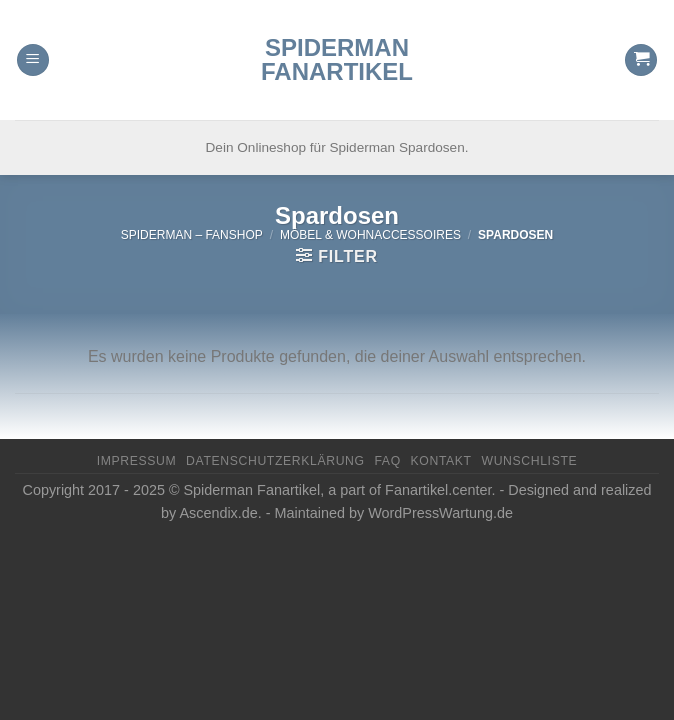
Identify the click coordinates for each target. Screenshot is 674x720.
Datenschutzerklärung (275, 461)
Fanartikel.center (438, 490)
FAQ (387, 461)
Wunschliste (529, 461)
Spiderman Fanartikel (337, 60)
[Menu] (33, 60)
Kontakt (441, 461)
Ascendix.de (218, 513)
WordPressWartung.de (440, 513)
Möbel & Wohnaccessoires (370, 235)
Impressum (137, 461)
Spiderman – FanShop (192, 235)
